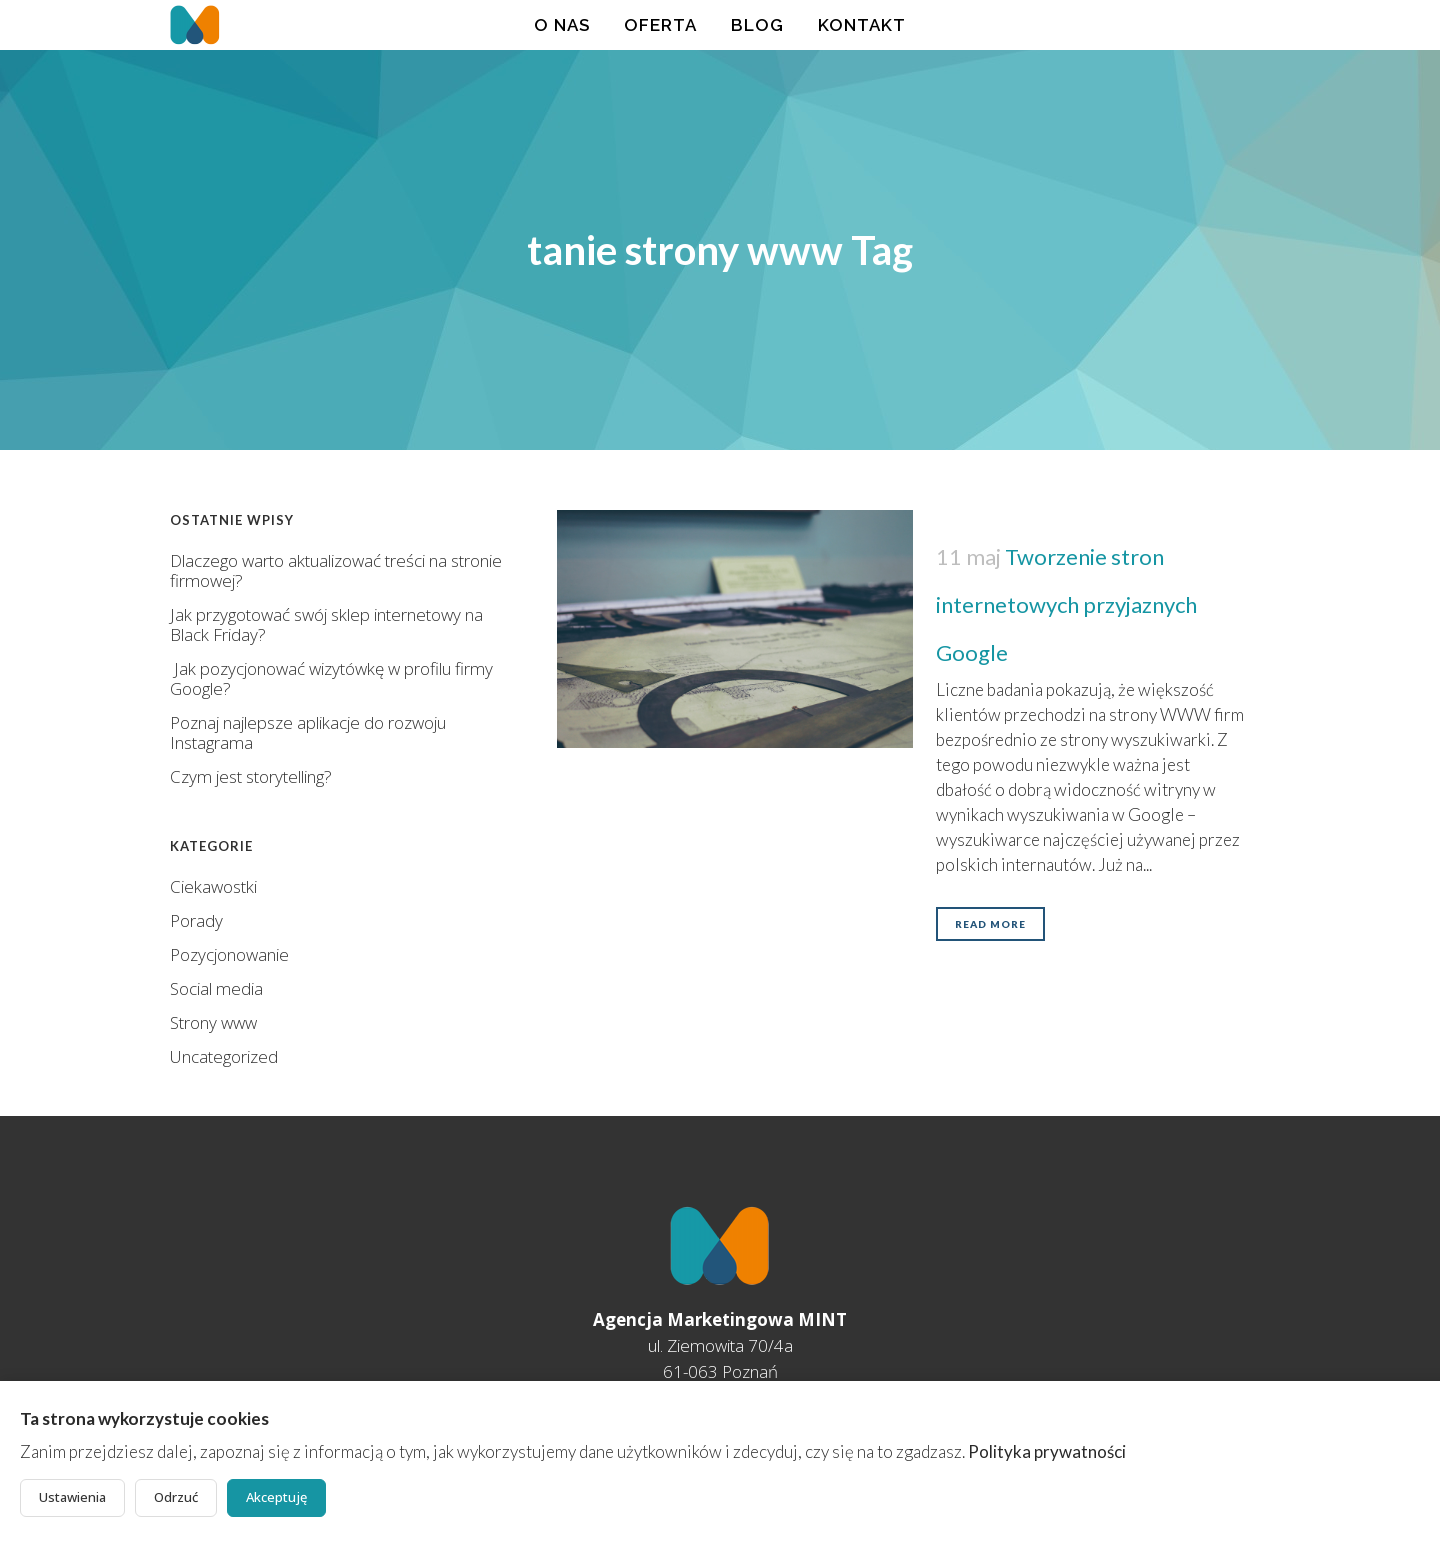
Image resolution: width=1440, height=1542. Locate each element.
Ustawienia (72, 1497)
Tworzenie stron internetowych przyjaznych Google (1066, 604)
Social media (216, 988)
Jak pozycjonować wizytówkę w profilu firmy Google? (331, 678)
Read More (990, 924)
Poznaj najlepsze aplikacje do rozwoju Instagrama (308, 732)
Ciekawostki (213, 886)
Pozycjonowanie (229, 954)
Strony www (213, 1022)
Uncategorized (224, 1056)
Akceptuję (276, 1497)
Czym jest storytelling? (251, 776)
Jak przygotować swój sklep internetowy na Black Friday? (326, 624)
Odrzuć (176, 1497)
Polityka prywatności (1047, 1451)
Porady (196, 920)
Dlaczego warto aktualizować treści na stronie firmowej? (336, 570)
